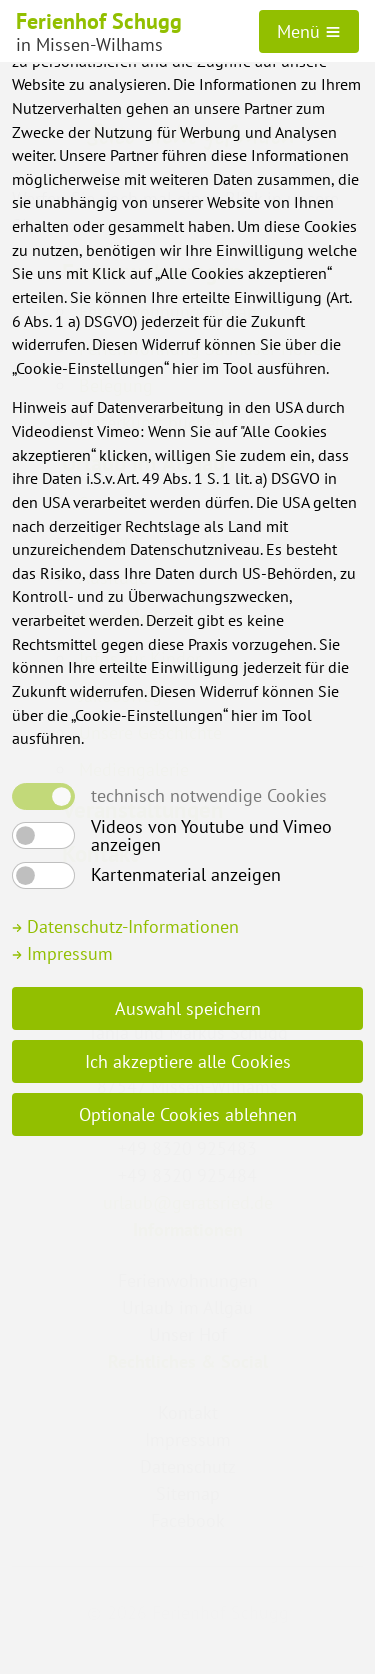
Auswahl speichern (188, 1008)
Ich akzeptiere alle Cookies (188, 1061)
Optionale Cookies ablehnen (188, 1114)
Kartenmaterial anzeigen (186, 875)
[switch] (43, 835)
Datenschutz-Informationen (125, 926)
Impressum (62, 953)
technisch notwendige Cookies (209, 796)
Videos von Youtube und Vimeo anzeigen (211, 836)
